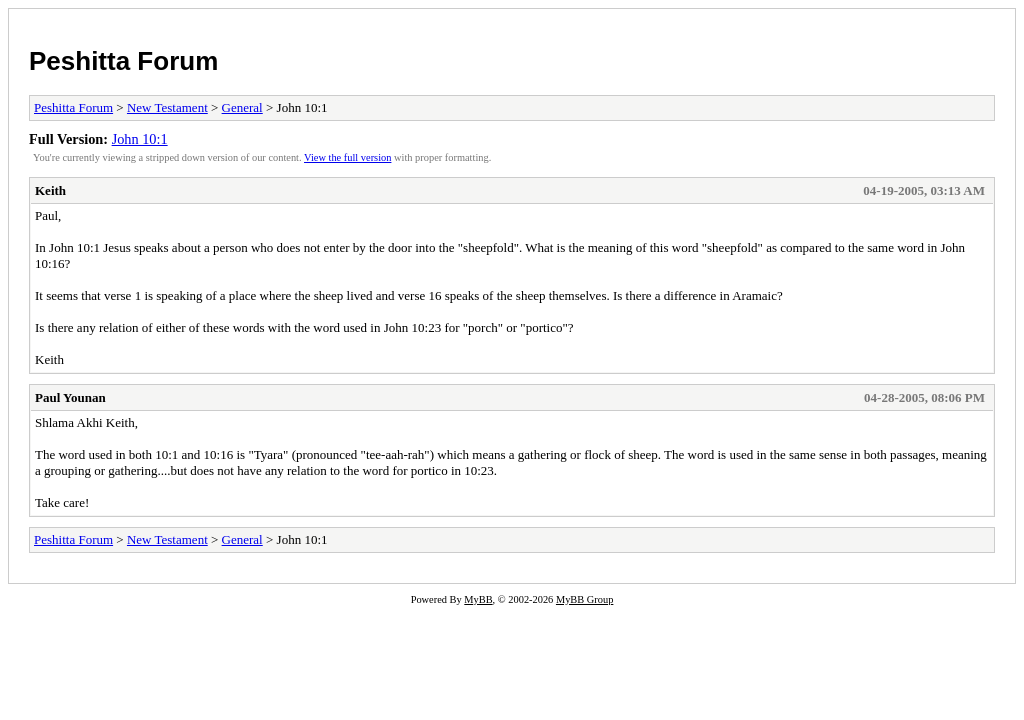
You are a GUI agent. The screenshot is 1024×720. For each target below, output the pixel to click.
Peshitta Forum (123, 61)
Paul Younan (70, 397)
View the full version (347, 157)
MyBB (478, 599)
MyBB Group (584, 599)
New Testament (167, 107)
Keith (50, 190)
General (242, 107)
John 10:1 (140, 139)
